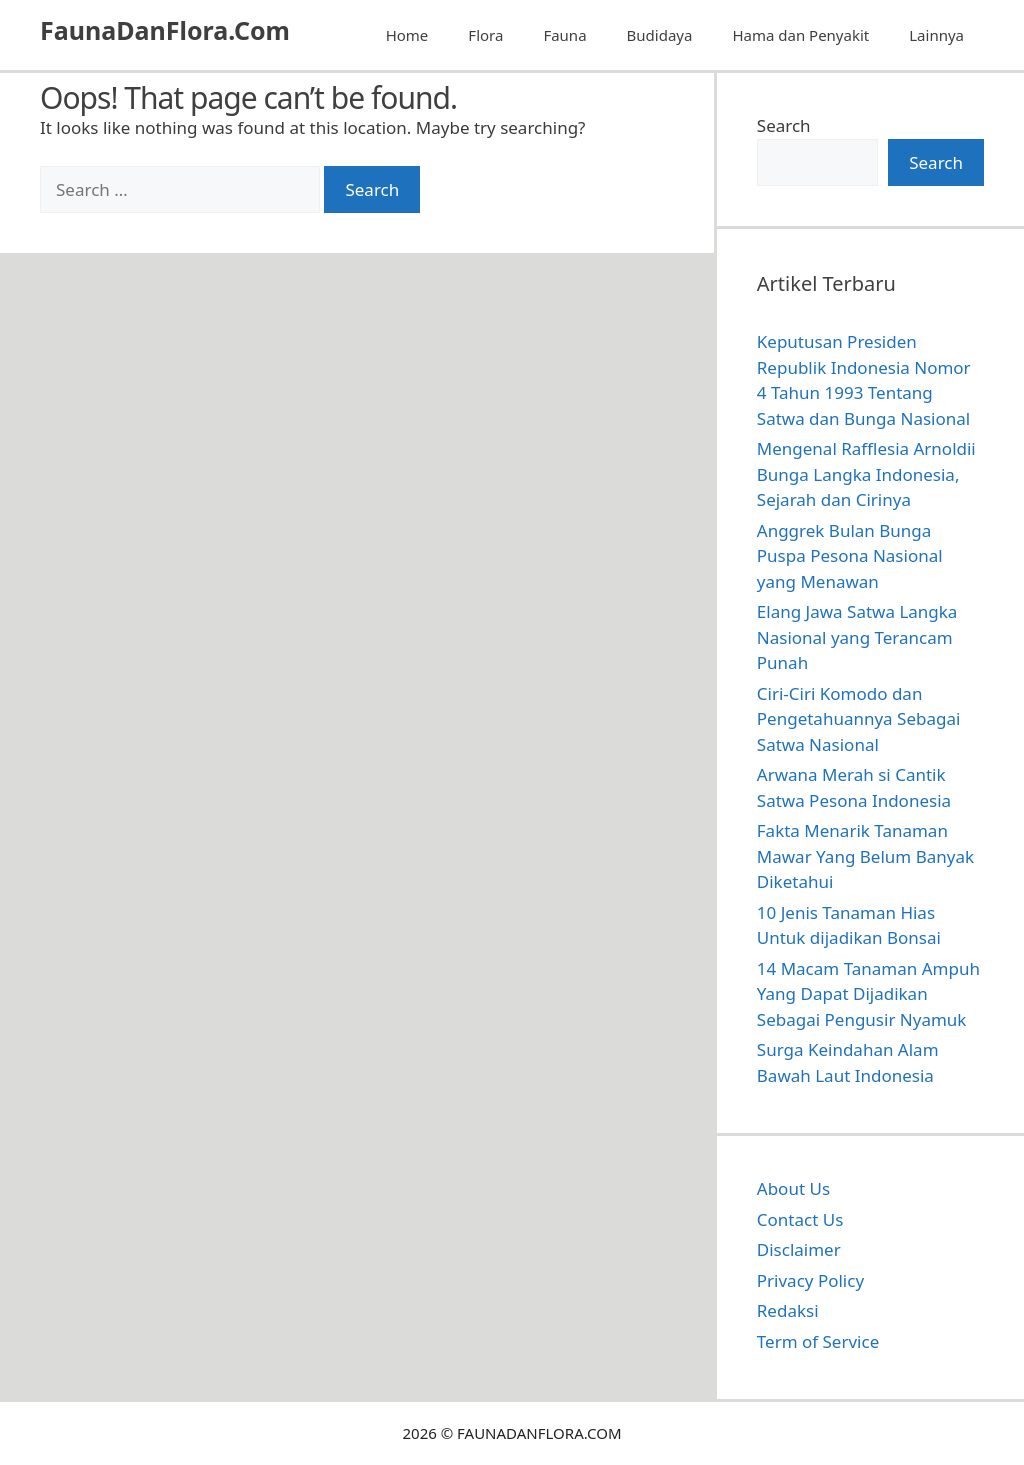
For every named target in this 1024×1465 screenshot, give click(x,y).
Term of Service (818, 1341)
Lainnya (936, 35)
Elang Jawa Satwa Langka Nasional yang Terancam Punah (857, 637)
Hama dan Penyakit (800, 35)
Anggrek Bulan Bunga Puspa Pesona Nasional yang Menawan (850, 556)
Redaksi (788, 1310)
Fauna (564, 35)
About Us (793, 1188)
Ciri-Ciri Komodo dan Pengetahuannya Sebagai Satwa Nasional (859, 719)
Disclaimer (799, 1249)
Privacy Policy (810, 1280)
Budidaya (660, 35)
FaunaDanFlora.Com (165, 30)
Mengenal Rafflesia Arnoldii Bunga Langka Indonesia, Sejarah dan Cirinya (866, 474)
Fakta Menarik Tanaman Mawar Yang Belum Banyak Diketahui (865, 856)
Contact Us (800, 1219)
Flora (485, 35)
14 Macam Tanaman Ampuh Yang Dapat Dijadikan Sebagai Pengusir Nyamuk (868, 994)
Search (784, 125)
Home (407, 35)
